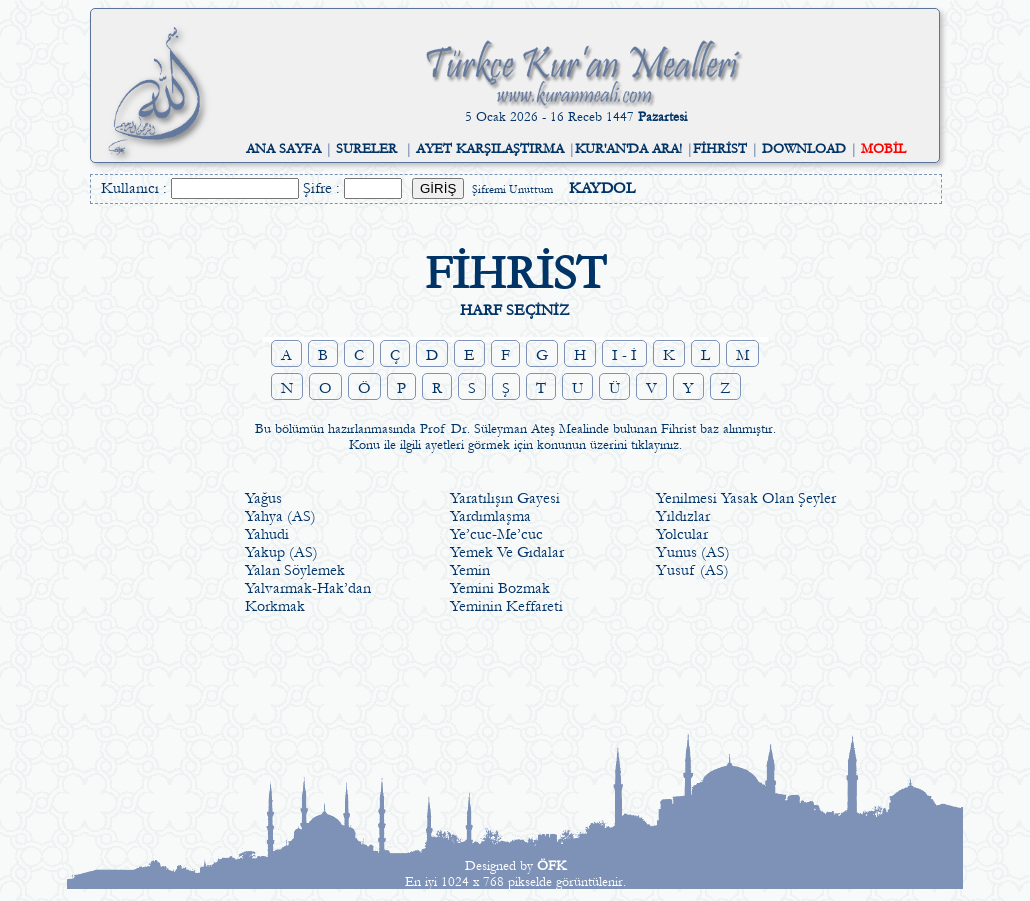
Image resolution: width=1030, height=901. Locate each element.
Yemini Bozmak (500, 588)
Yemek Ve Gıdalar (507, 552)
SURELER (366, 149)
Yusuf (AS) (692, 570)
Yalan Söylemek (295, 570)
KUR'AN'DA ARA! (628, 149)
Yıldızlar (683, 516)
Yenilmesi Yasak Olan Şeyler (746, 498)
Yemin (470, 570)
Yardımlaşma (490, 516)
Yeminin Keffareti (506, 606)
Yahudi (267, 534)
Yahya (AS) (280, 516)
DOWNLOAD (804, 149)
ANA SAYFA (283, 149)
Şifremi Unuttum (512, 189)
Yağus (263, 498)
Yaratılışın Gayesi (505, 498)
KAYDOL (602, 188)
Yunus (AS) (693, 552)
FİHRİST (720, 149)
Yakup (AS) (281, 552)
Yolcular (682, 534)
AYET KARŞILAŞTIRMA (490, 149)
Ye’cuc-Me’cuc (496, 534)
